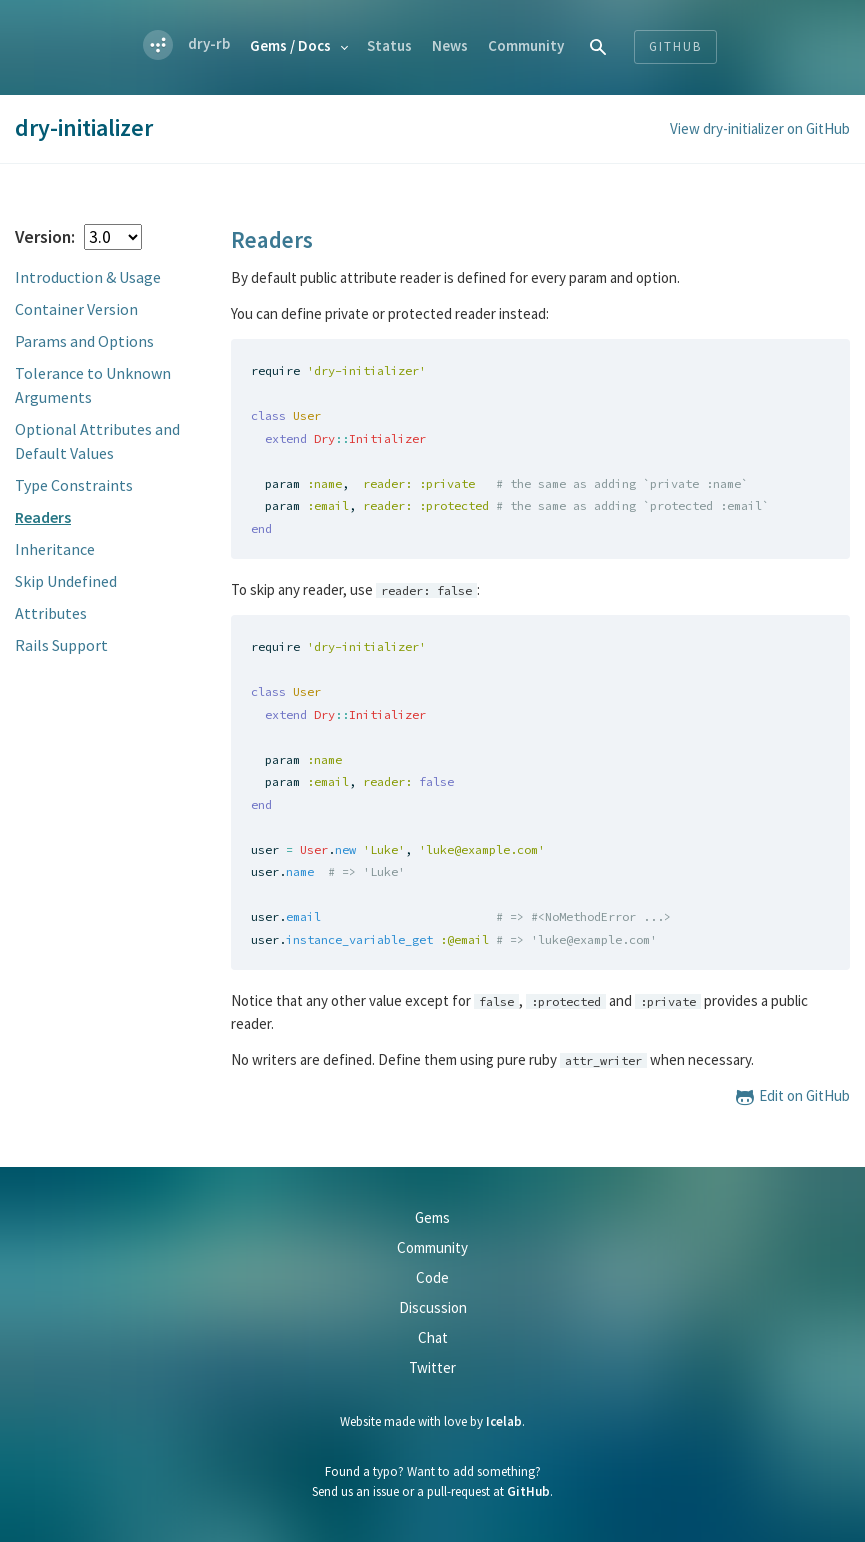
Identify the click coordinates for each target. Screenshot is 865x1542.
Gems (290, 45)
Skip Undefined (66, 581)
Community (526, 45)
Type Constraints (74, 485)
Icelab (504, 1421)
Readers (43, 517)
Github (675, 46)
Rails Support (61, 645)
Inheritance (55, 549)
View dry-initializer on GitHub (760, 128)
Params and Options (84, 341)
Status (389, 45)
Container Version (76, 309)
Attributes (51, 613)
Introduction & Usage (88, 277)
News (450, 45)
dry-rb (209, 43)
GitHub (528, 1491)
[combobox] (599, 46)
